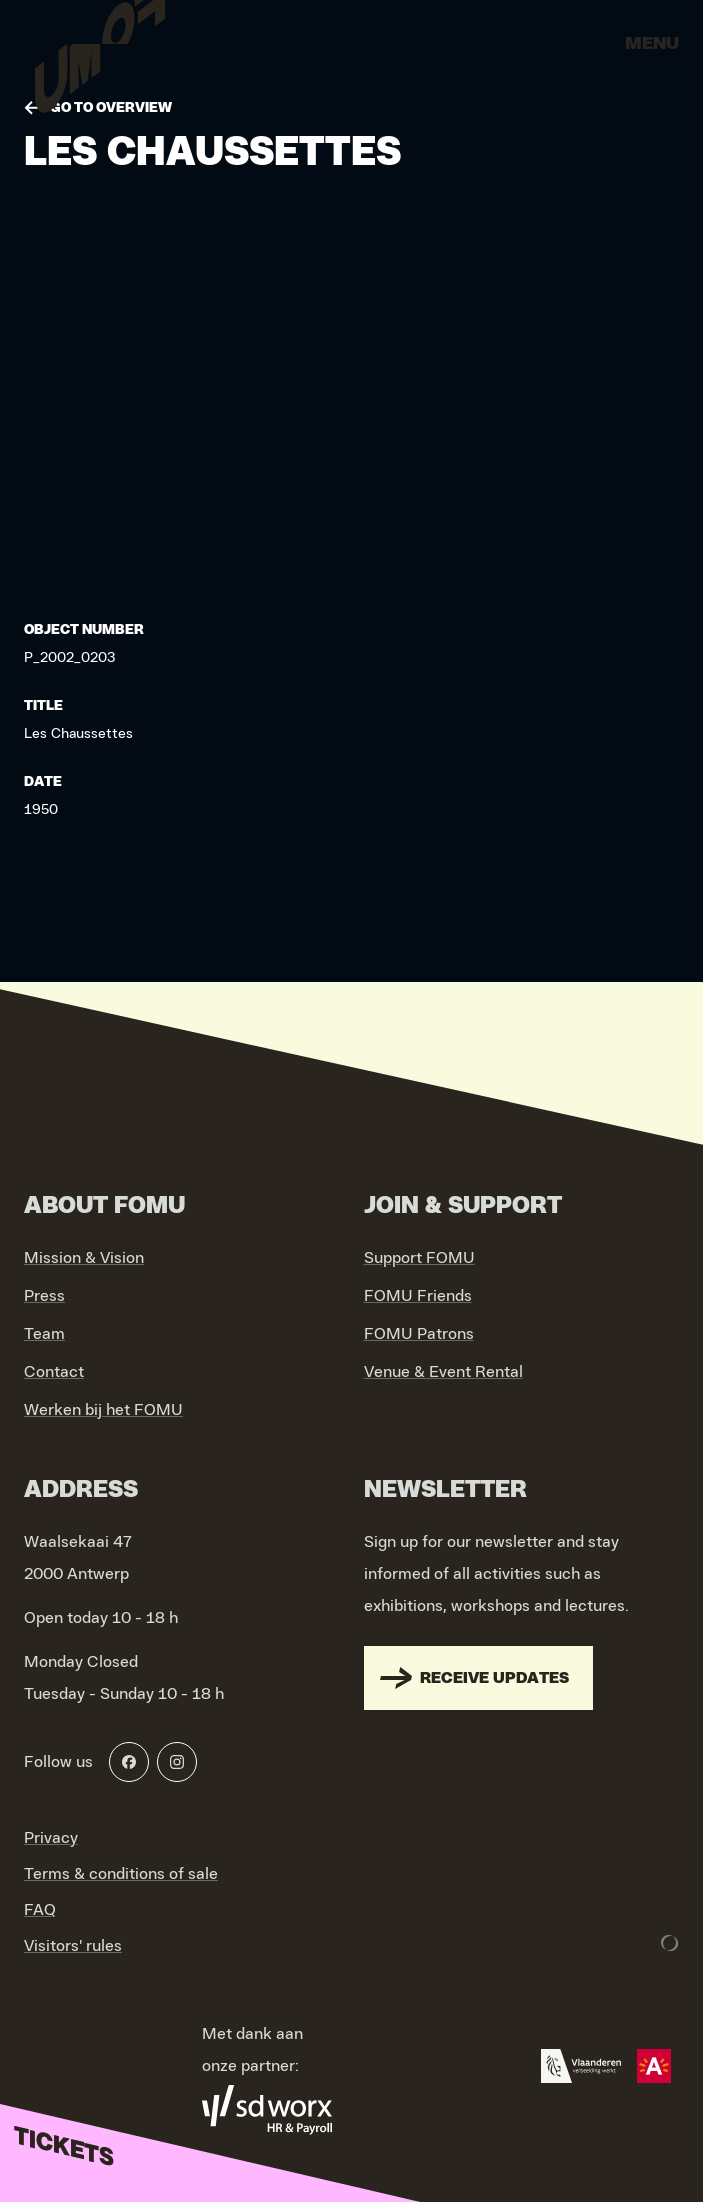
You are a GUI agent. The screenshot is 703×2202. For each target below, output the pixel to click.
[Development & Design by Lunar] (670, 1943)
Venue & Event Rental (443, 1372)
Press (44, 1296)
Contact (54, 1372)
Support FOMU (419, 1258)
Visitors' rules (73, 1946)
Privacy (51, 1838)
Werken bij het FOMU (103, 1410)
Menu (652, 44)
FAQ (40, 1910)
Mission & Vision (84, 1258)
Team (44, 1334)
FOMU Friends (418, 1296)
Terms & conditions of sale (121, 1874)
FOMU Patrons (419, 1334)
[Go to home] (100, 50)
